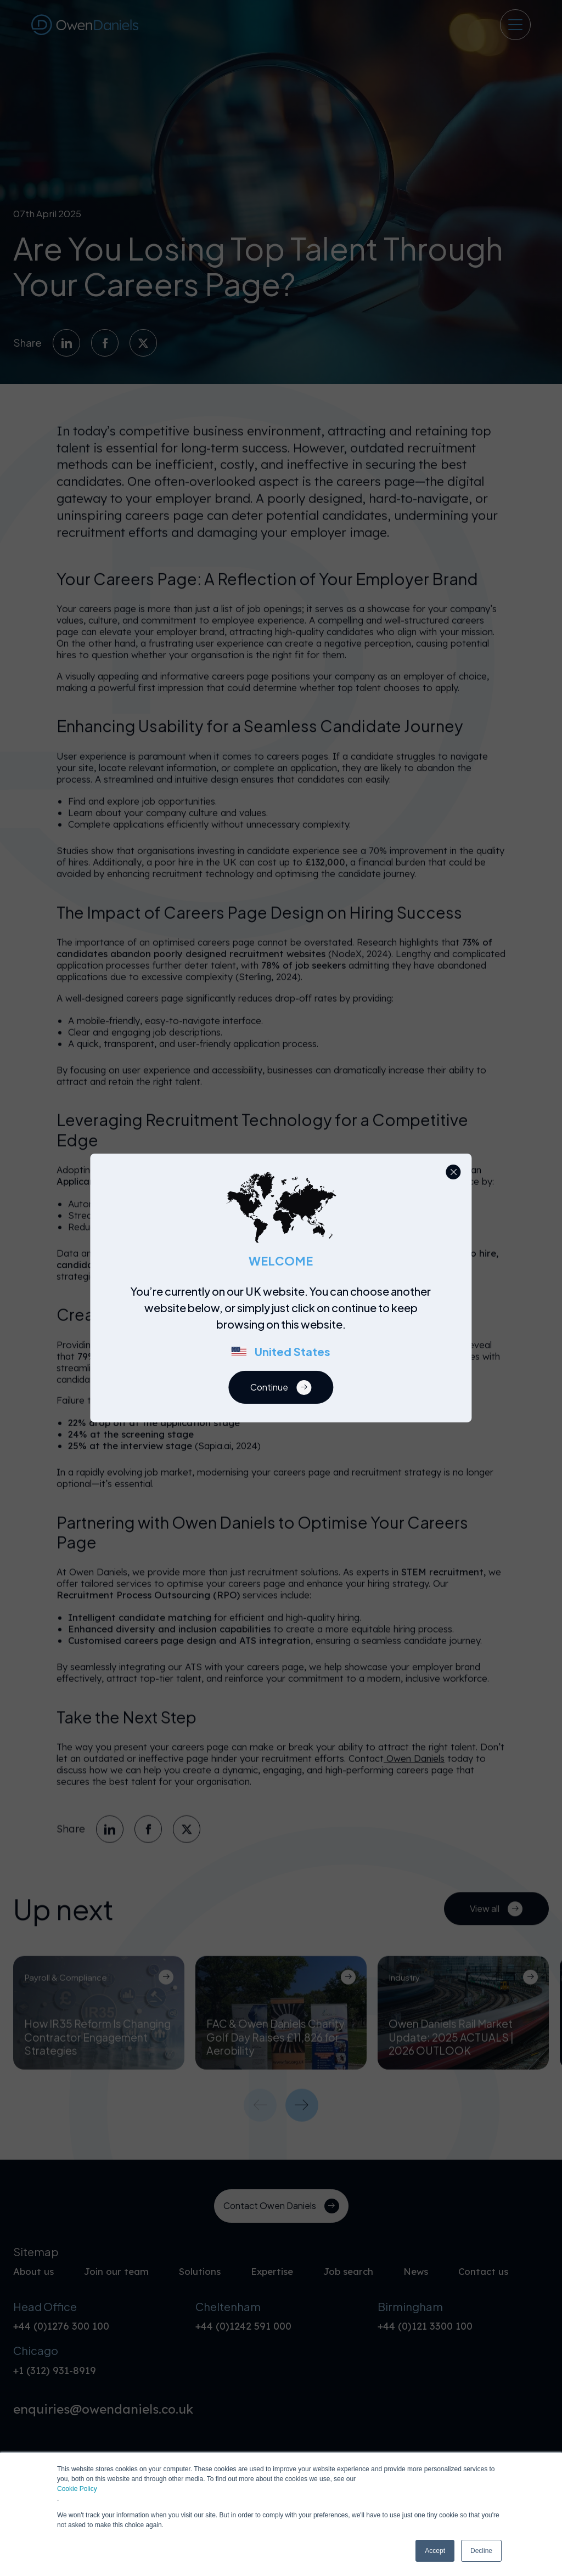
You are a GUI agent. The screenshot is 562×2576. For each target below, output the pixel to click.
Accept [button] (435, 2551)
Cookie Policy (77, 2489)
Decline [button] (481, 2551)
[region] (284, 1327)
